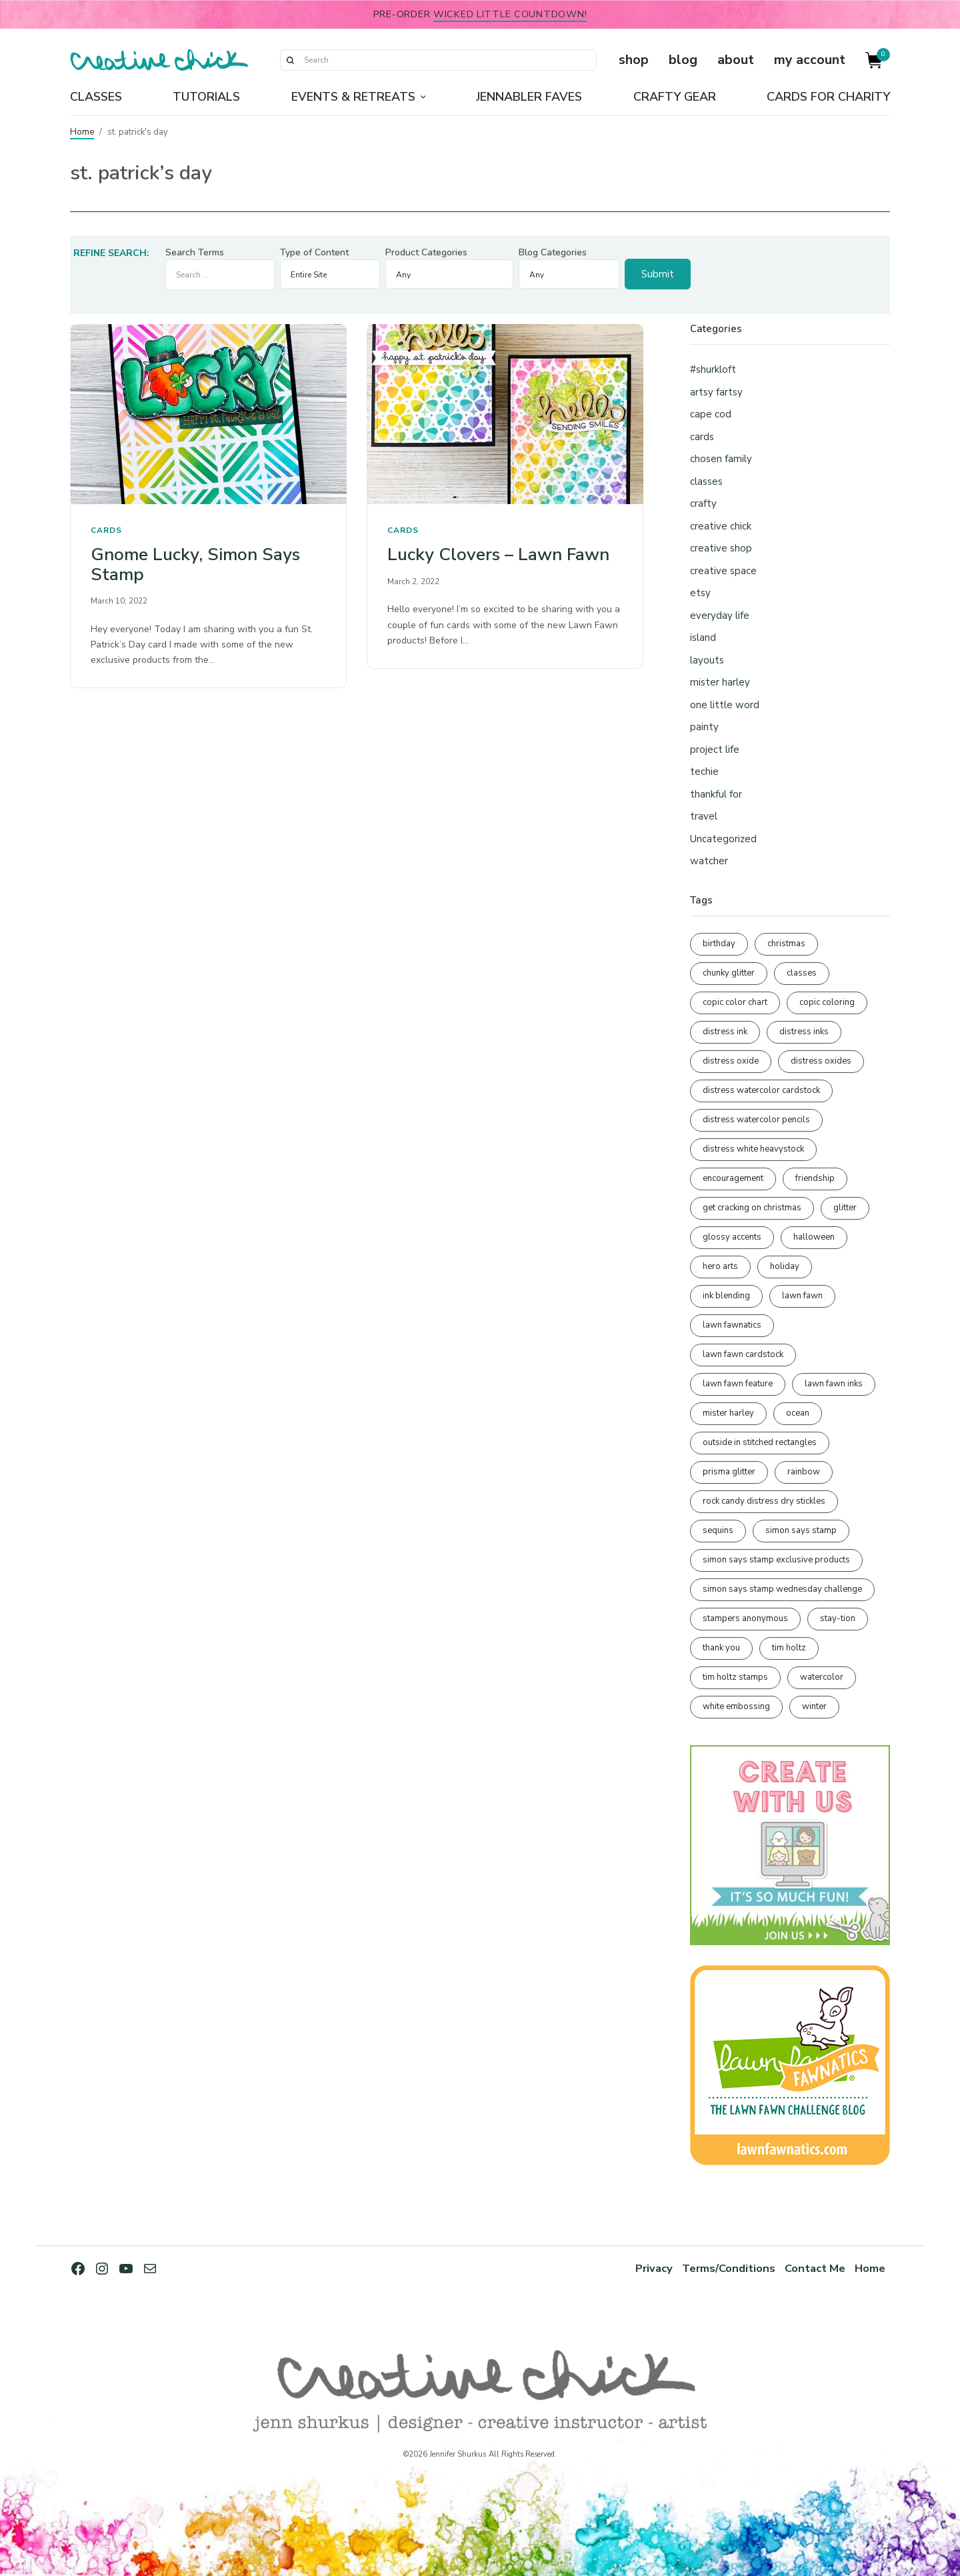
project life (714, 749)
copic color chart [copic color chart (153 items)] (735, 1002)
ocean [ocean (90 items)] (797, 1413)
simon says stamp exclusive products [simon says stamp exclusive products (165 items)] (776, 1560)
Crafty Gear (674, 97)
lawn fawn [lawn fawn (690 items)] (802, 1296)
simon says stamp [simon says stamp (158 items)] (801, 1530)
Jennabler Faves (529, 97)
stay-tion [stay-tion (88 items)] (837, 1618)
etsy (700, 592)
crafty (703, 503)
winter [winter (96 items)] (814, 1706)
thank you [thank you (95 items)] (721, 1648)
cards (106, 530)
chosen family (721, 458)
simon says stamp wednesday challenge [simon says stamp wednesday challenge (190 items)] (782, 1589)
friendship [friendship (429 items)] (815, 1178)
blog (683, 60)
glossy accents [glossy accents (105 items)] (732, 1237)
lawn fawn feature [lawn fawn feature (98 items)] (738, 1384)
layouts (707, 660)
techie (704, 771)
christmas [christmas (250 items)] (786, 944)
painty (704, 727)
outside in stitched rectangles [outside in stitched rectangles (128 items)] (760, 1442)
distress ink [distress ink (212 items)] (725, 1032)
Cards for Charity (828, 97)
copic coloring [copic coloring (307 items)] (827, 1002)
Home (82, 132)
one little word (724, 705)
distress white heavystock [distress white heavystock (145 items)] (753, 1149)
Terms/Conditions (728, 2268)
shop (634, 60)
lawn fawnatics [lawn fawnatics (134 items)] (732, 1325)
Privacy (654, 2268)
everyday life (719, 615)
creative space (723, 570)
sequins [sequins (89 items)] (718, 1530)
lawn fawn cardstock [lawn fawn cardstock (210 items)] (743, 1354)
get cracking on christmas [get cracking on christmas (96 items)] (752, 1208)
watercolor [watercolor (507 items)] (821, 1677)
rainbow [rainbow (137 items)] (803, 1472)
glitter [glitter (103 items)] (845, 1208)
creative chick (720, 526)
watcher (709, 861)
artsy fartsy (716, 392)
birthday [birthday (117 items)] (719, 944)
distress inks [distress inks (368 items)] (804, 1032)
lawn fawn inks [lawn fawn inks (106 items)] (834, 1384)
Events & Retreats (353, 97)
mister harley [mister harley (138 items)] (728, 1413)
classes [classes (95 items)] (802, 973)
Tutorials (206, 97)
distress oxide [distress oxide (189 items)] (731, 1061)
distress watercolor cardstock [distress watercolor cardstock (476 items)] (761, 1090)
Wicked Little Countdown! (510, 14)
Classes (96, 97)
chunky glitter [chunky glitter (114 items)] (729, 973)
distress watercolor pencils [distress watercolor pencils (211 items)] (756, 1120)
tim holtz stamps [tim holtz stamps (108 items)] (735, 1677)
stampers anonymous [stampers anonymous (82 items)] (745, 1618)
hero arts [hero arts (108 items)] (720, 1266)
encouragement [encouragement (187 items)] (733, 1178)
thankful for (716, 794)
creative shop (721, 548)
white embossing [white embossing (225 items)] (736, 1706)
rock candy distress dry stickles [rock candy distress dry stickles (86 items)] (764, 1501)
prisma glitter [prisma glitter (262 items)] (729, 1472)
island (703, 637)
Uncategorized (723, 839)
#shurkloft (713, 369)
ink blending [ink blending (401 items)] (726, 1296)
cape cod (710, 414)
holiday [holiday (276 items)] (784, 1266)
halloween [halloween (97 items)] (814, 1237)
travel (703, 816)
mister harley (720, 682)
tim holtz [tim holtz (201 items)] (789, 1648)
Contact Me (815, 2268)
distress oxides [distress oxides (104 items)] (821, 1061)
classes (706, 481)
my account (809, 60)
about (735, 60)
